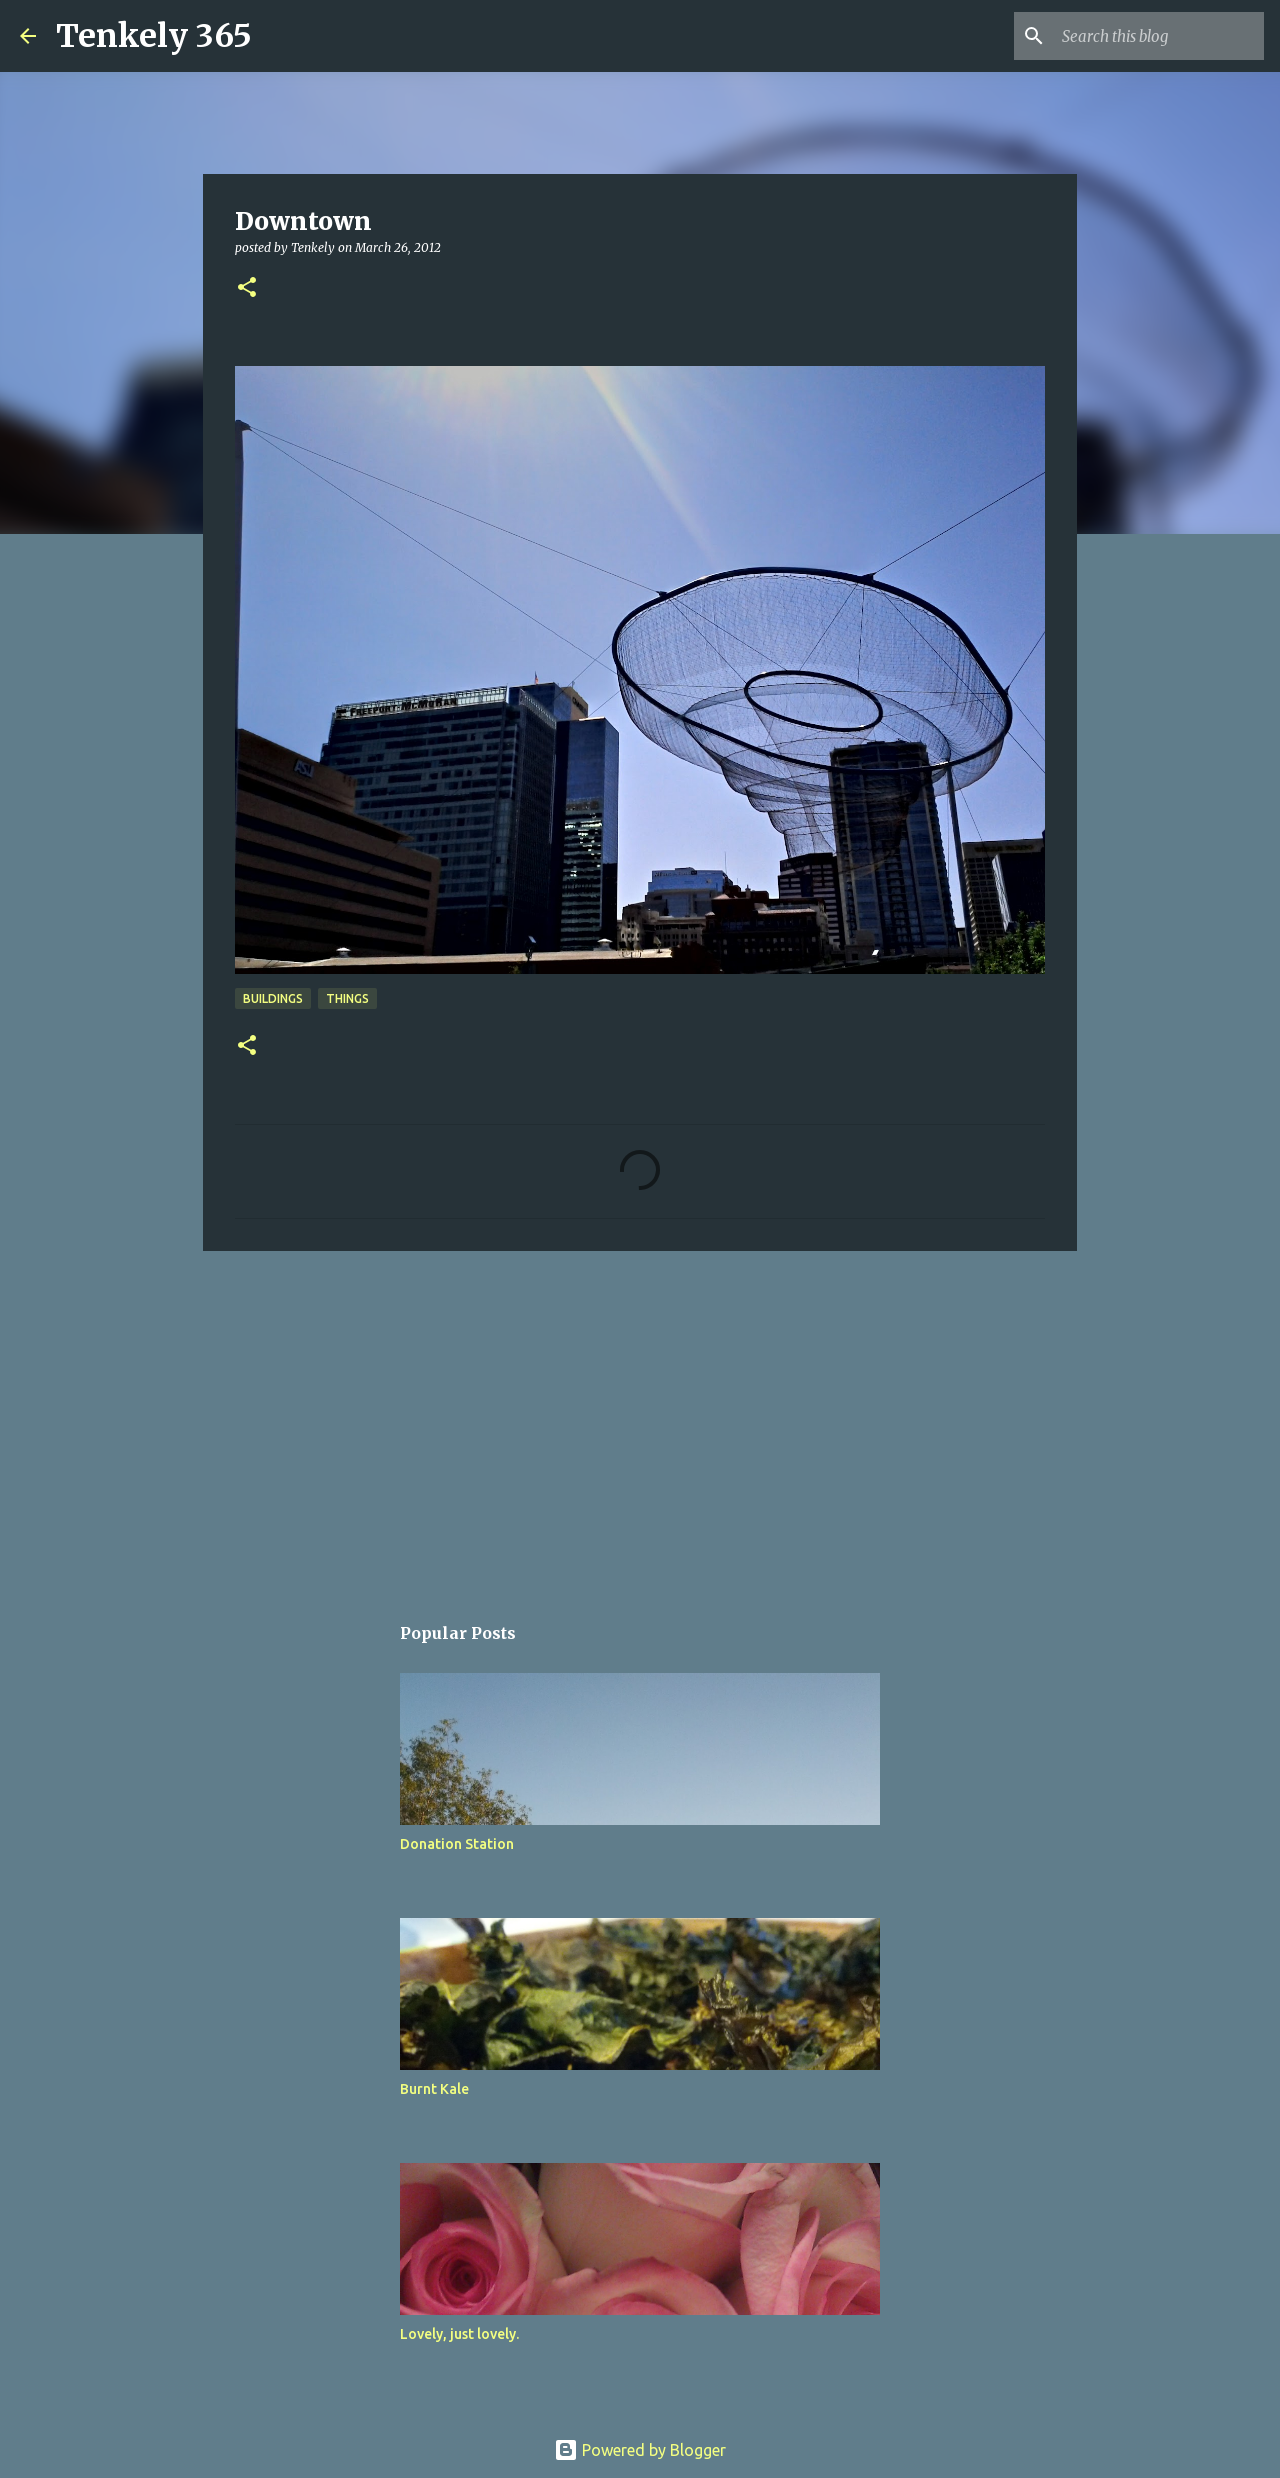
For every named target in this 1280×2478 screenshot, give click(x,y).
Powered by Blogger (640, 2450)
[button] (247, 288)
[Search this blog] (1159, 36)
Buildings (273, 998)
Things (347, 998)
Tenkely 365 (154, 36)
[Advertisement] (640, 1421)
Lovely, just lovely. (459, 2334)
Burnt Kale (434, 2089)
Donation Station (457, 1844)
